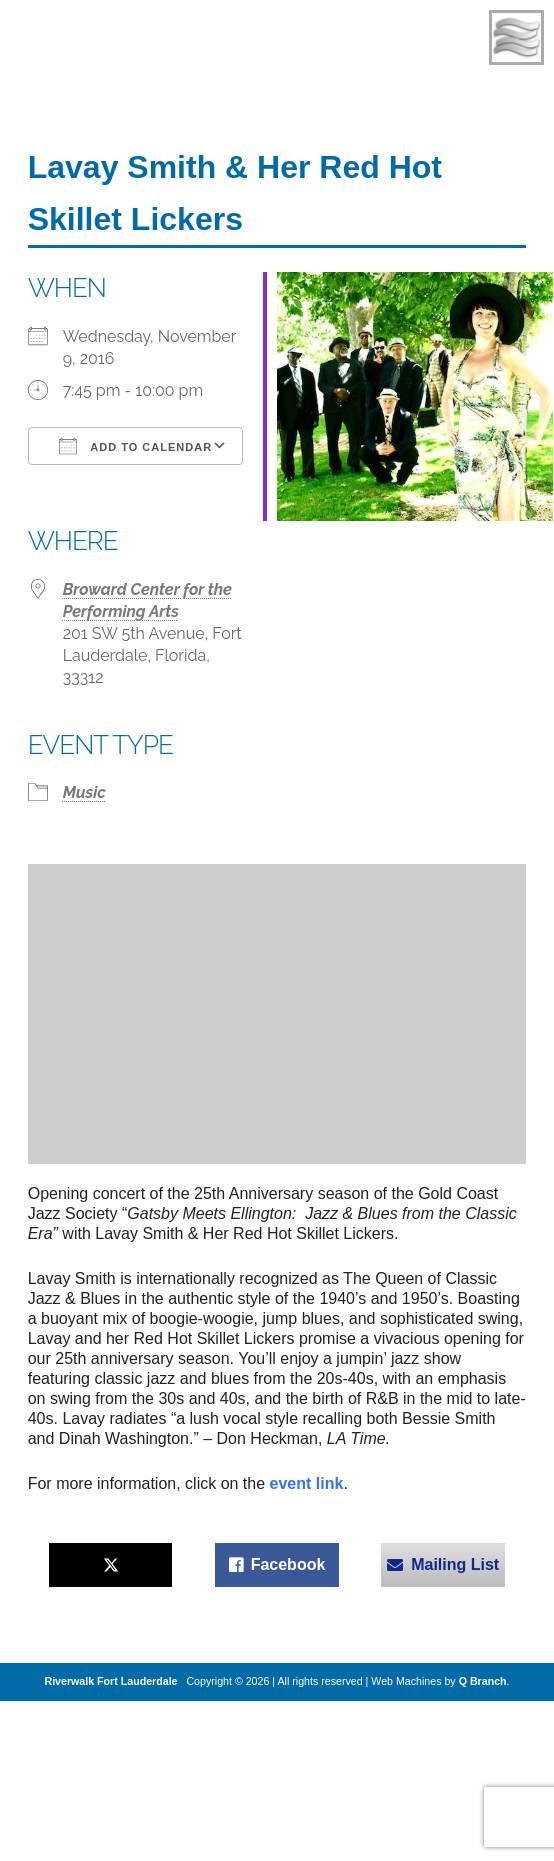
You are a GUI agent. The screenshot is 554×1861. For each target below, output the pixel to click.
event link (307, 1483)
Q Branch (483, 1681)
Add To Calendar (135, 446)
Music (84, 792)
